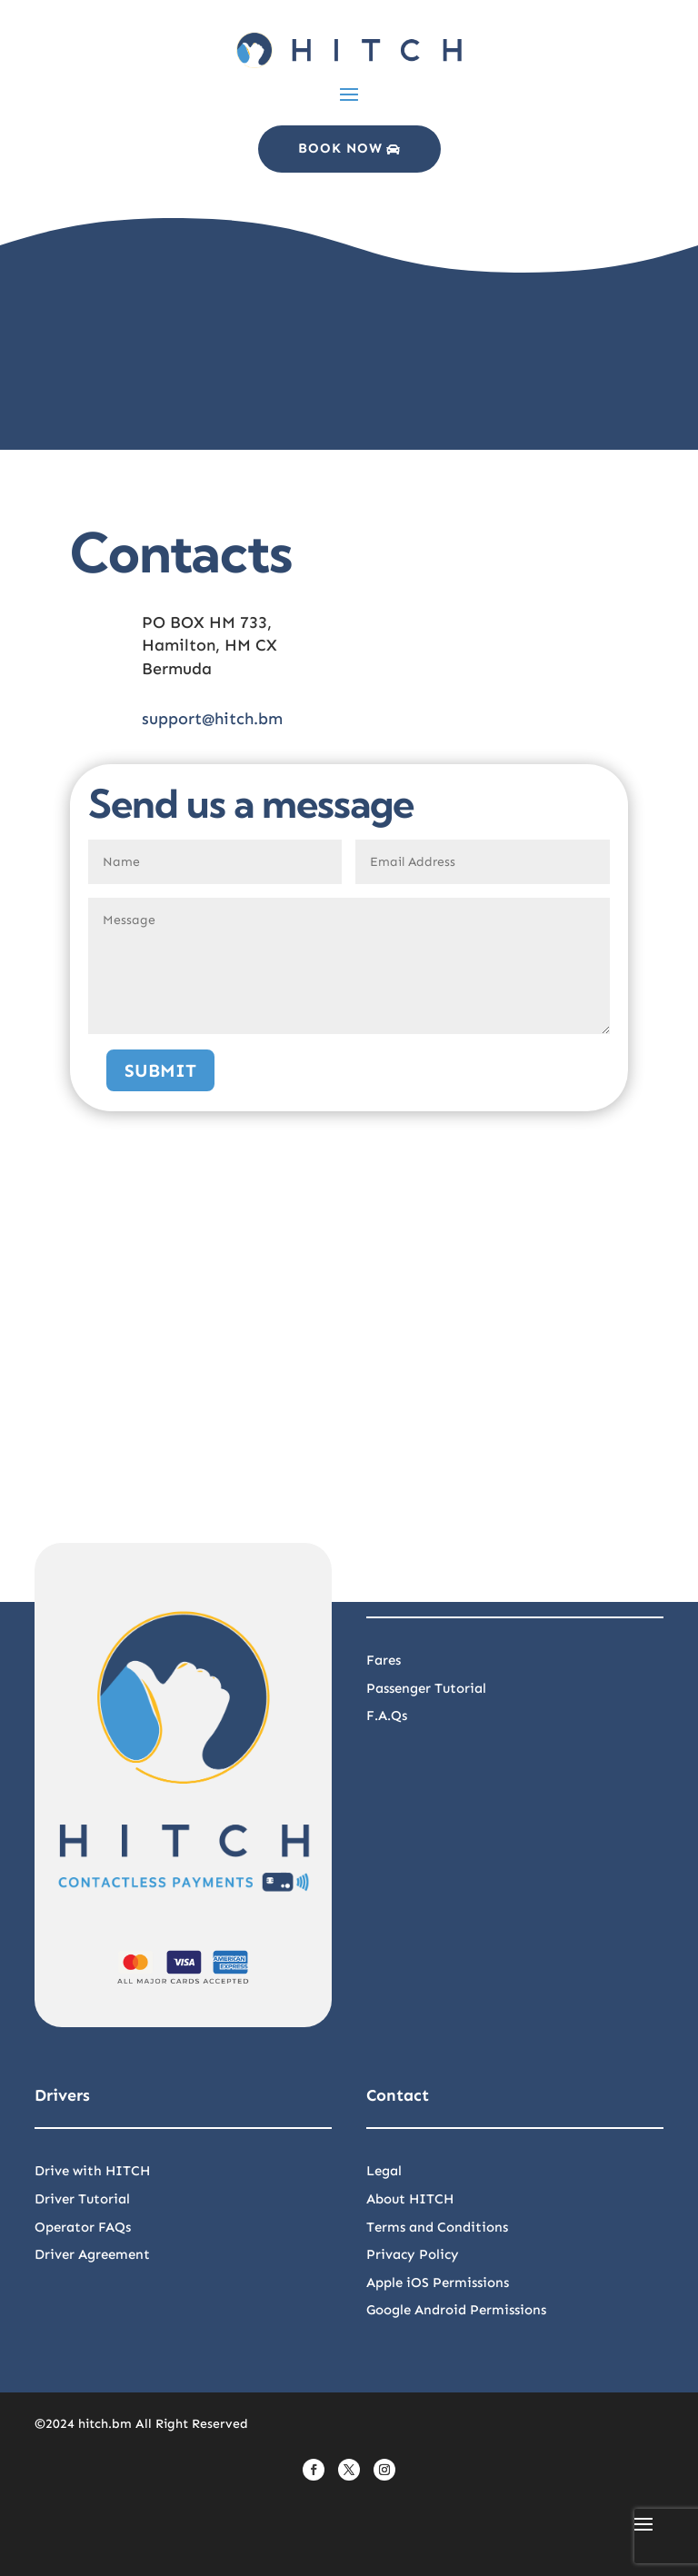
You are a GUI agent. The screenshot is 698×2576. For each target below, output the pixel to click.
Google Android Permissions (456, 2310)
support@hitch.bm (212, 719)
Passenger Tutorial (426, 1688)
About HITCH (410, 2199)
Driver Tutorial (82, 2199)
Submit (160, 1070)
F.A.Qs (386, 1715)
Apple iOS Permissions (437, 2282)
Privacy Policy (412, 2254)
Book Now (340, 148)
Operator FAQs (83, 2227)
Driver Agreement (92, 2254)
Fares (383, 1660)
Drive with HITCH (92, 2171)
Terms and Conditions (437, 2227)
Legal (384, 2171)
